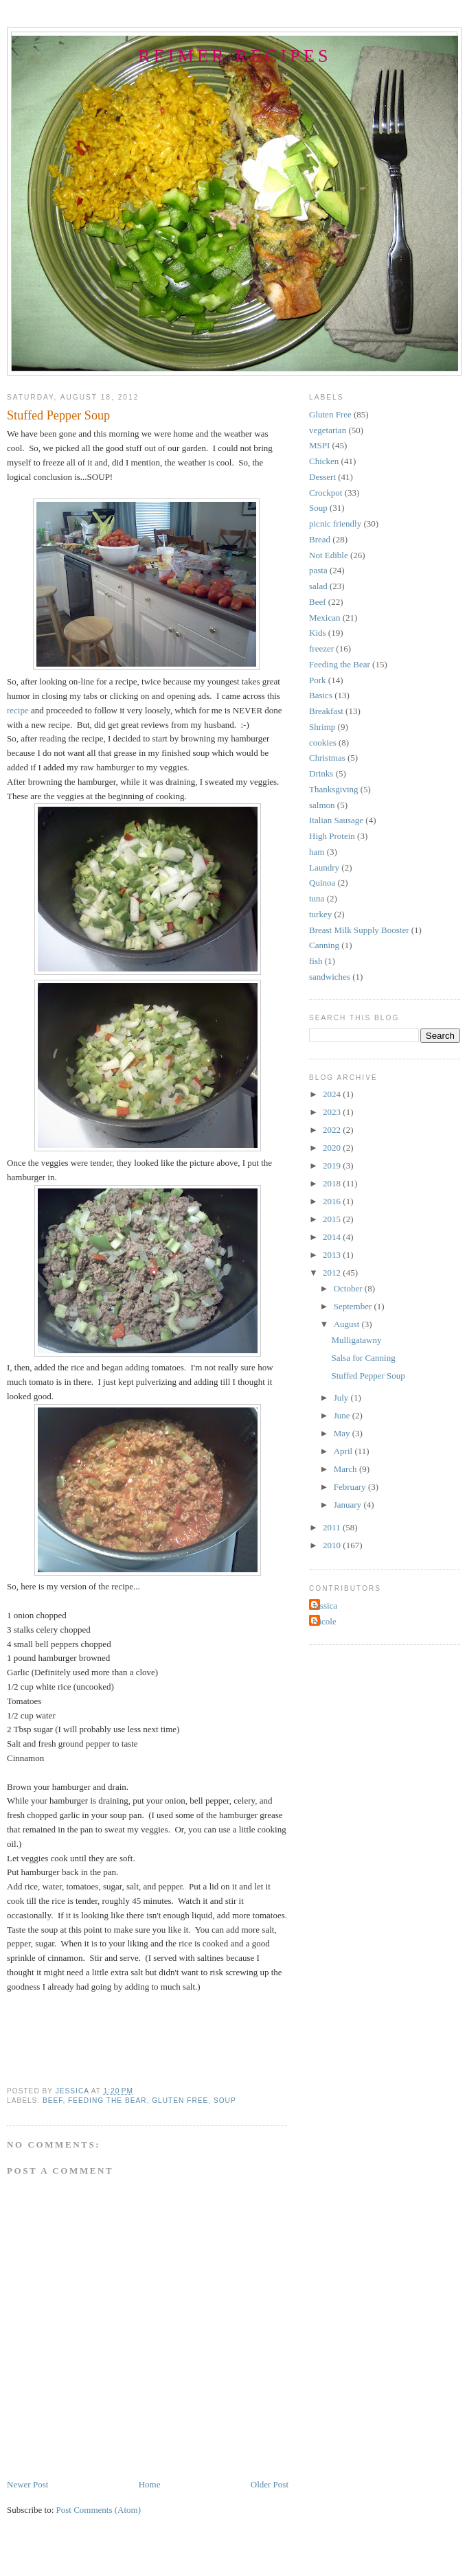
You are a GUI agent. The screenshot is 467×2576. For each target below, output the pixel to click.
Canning (324, 945)
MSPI (319, 445)
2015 (333, 1219)
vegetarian (327, 430)
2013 (333, 1255)
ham (316, 852)
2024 (333, 1094)
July (342, 1397)
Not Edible (328, 555)
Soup (225, 2100)
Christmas (327, 757)
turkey (320, 914)
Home (150, 2484)
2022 (333, 1130)
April (344, 1451)
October (349, 1288)
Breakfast (326, 711)
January (349, 1504)
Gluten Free (180, 2100)
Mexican (324, 617)
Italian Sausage (336, 820)
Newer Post (27, 2484)
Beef (52, 2100)
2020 (333, 1147)
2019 (333, 1165)
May (343, 1433)
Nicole (324, 1621)
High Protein (332, 836)
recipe (18, 710)
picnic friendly (335, 523)
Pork (317, 680)
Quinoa (322, 882)
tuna (316, 898)
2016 (333, 1201)
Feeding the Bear (107, 2100)
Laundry (324, 867)
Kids (317, 633)
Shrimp (322, 727)
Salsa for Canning (363, 1358)
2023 (333, 1112)
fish (316, 961)
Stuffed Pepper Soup (368, 1375)
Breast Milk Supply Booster (359, 930)
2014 (333, 1237)
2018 (333, 1183)
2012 (333, 1272)
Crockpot (325, 492)
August (348, 1324)
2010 (333, 1545)
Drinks (321, 773)
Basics (320, 695)
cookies (323, 742)
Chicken (324, 461)
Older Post (269, 2484)
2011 (333, 1527)
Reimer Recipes (235, 56)
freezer (321, 648)
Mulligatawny (356, 1340)
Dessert (322, 477)
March (346, 1469)
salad (318, 586)
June (343, 1415)
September (354, 1306)
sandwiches (329, 976)
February (351, 1487)
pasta (318, 570)
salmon (322, 805)
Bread (319, 539)
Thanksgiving (333, 789)
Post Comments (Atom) (98, 2510)
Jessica (324, 1605)
